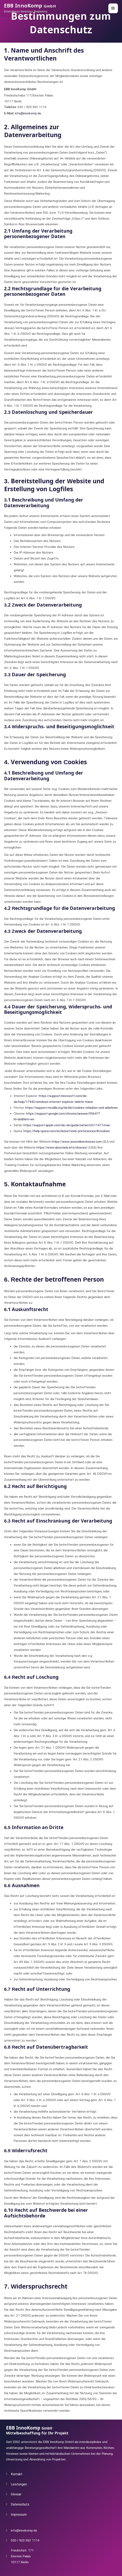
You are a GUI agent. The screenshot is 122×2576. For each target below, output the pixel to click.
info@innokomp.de (28, 113)
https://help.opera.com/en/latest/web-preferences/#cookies (66, 1131)
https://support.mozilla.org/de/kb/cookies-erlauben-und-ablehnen (71, 1107)
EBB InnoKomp (24, 6)
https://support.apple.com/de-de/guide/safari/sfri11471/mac (66, 1125)
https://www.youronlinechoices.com (77, 1141)
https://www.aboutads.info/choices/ (62, 1147)
